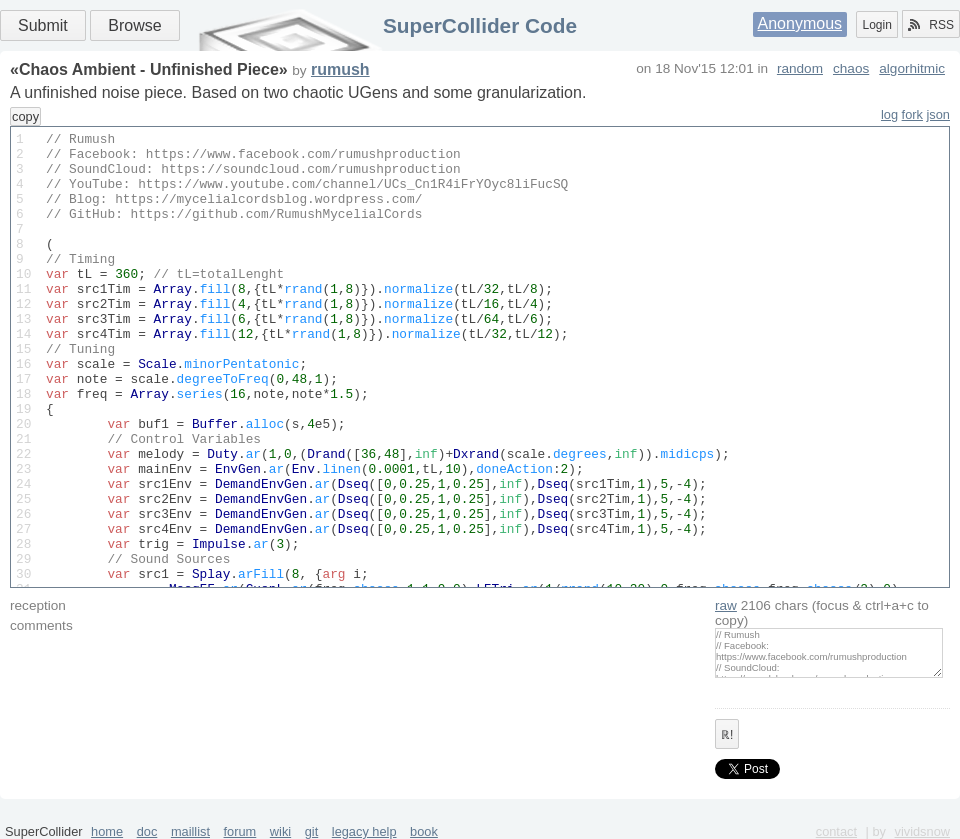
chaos (851, 68)
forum (240, 831)
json (938, 114)
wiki (280, 831)
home (107, 831)
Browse (134, 25)
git (312, 831)
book (424, 831)
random (800, 68)
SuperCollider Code (480, 25)
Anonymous (800, 23)
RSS (931, 25)
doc (147, 831)
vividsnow (922, 831)
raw (726, 605)
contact (836, 831)
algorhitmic (912, 68)
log (889, 114)
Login (876, 25)
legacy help (364, 831)
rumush (340, 69)
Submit (43, 25)
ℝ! (727, 735)
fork (912, 114)
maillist (190, 831)
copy (25, 116)
